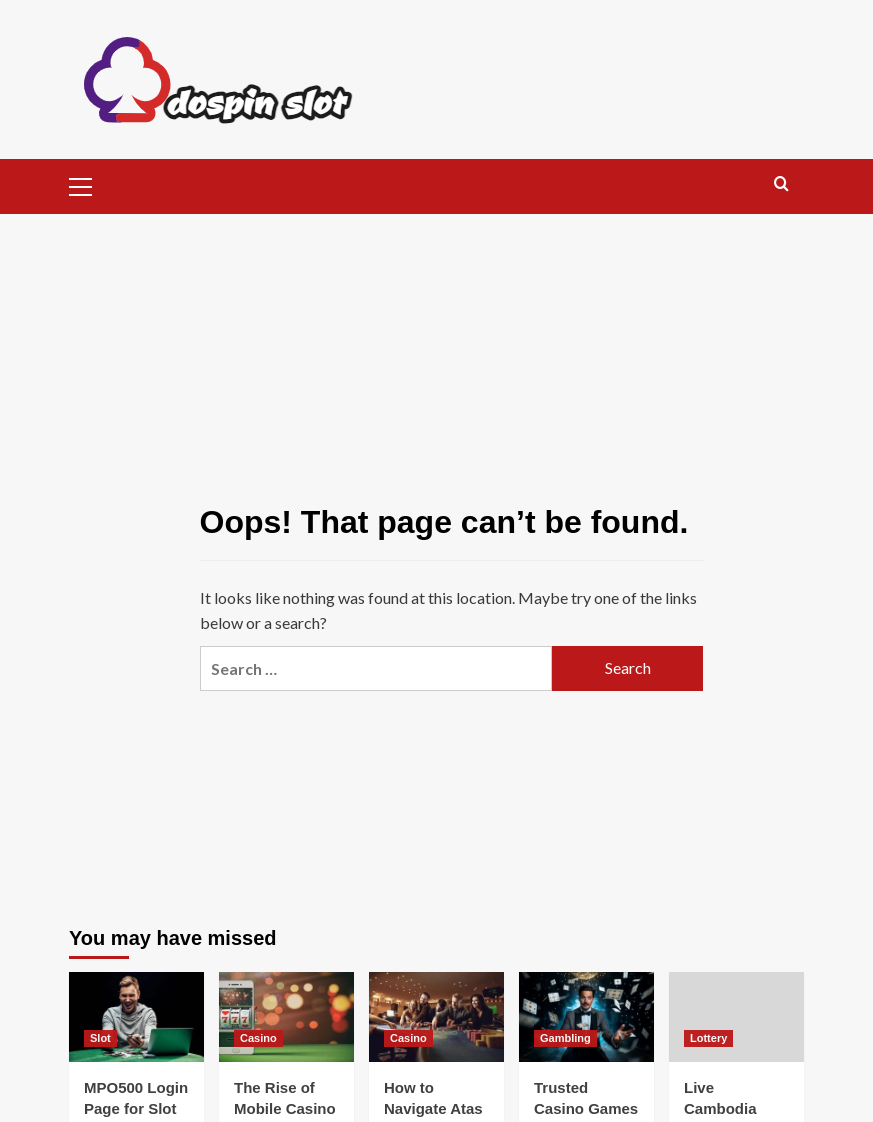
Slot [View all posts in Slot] (100, 1038)
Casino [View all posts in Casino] (258, 1038)
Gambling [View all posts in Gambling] (565, 1038)
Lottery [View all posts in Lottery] (708, 1038)
